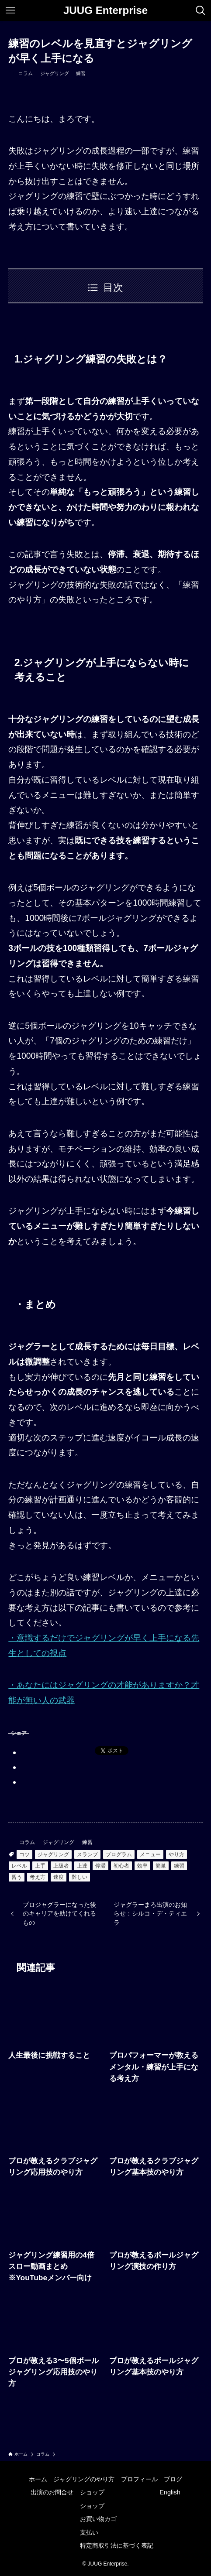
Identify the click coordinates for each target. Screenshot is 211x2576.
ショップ (92, 2492)
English (169, 2492)
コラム (25, 73)
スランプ (87, 1854)
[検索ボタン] (200, 10)
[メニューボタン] (10, 10)
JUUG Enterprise (105, 10)
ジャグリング (54, 73)
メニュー (150, 1854)
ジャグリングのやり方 (83, 2479)
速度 (58, 1877)
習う (16, 1877)
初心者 (121, 1866)
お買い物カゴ (98, 2518)
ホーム (38, 2479)
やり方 (176, 1854)
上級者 (61, 1866)
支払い (89, 2532)
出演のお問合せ (52, 2492)
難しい (79, 1877)
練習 (81, 73)
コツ (24, 1854)
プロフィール (139, 2479)
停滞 (100, 1866)
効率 (142, 1866)
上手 (40, 1866)
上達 (82, 1866)
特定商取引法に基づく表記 (116, 2545)
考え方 (37, 1877)
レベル (19, 1866)
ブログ (173, 2479)
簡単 (161, 1866)
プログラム (119, 1854)
